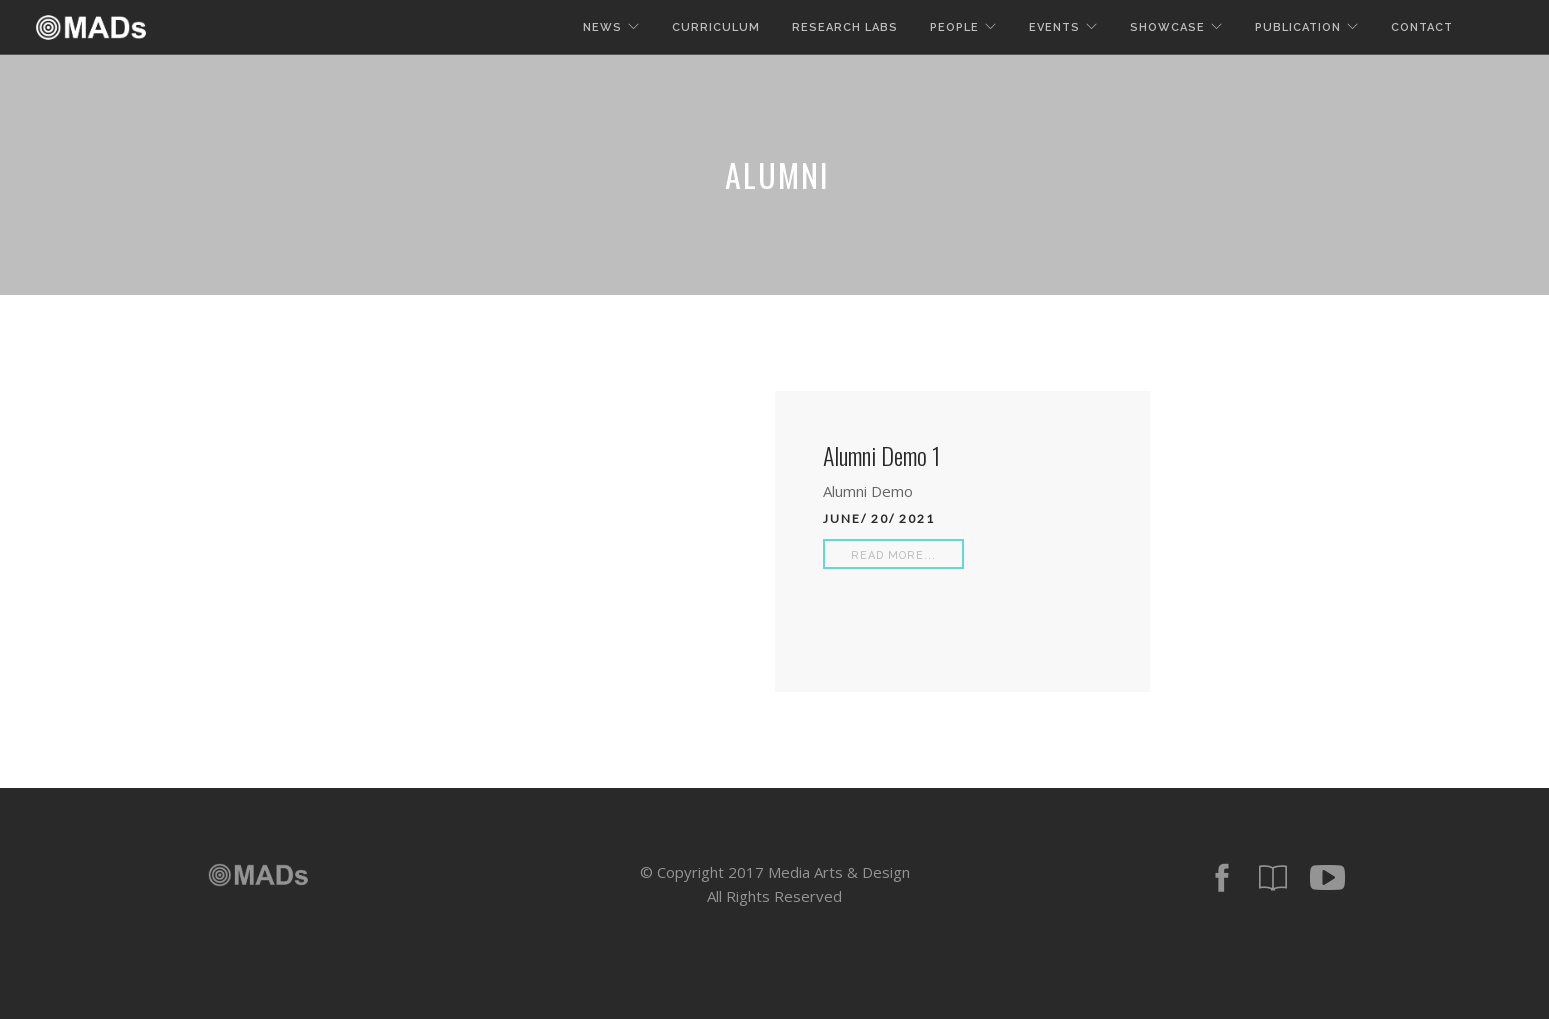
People (954, 27)
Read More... (893, 555)
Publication (1298, 27)
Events (1054, 27)
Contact (1422, 27)
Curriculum (716, 27)
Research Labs (845, 27)
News (602, 27)
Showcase (1167, 27)
